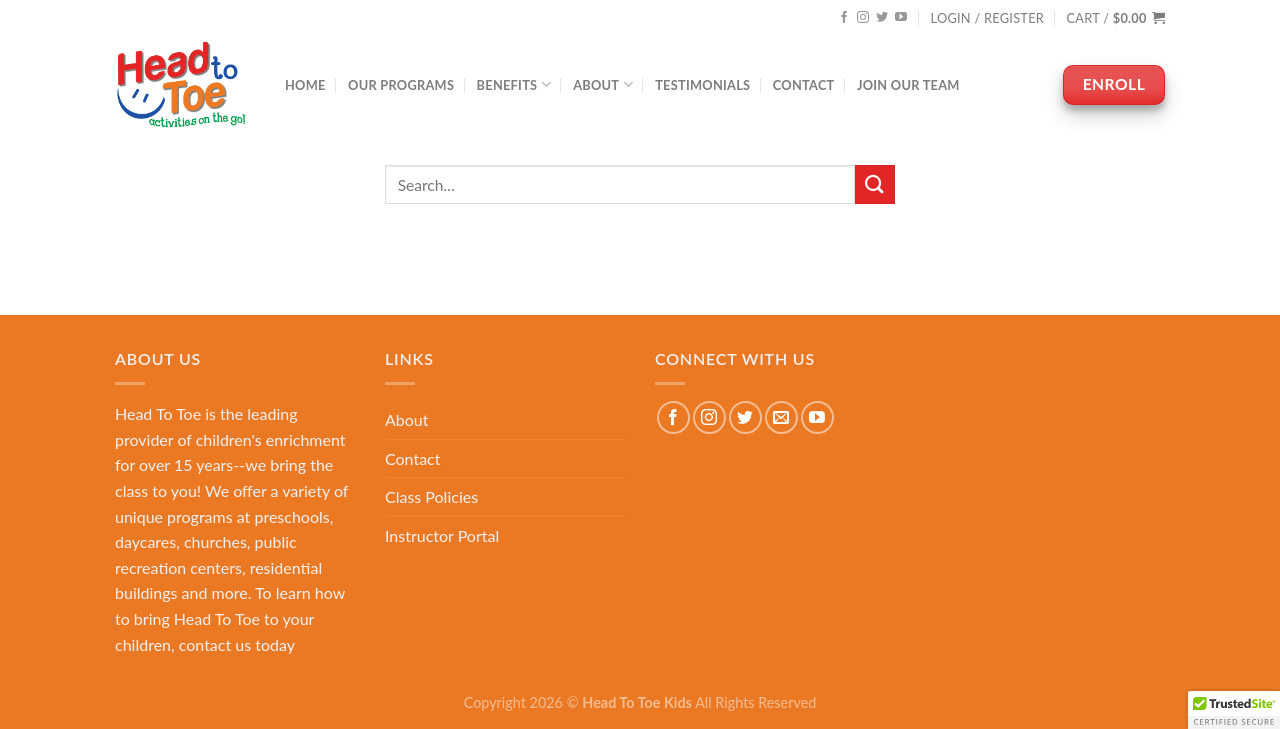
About (603, 84)
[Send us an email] (781, 417)
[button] (1234, 710)
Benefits (514, 84)
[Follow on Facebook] (844, 18)
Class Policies (431, 496)
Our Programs (401, 85)
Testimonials (702, 85)
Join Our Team (908, 85)
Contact (804, 85)
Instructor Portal (442, 535)
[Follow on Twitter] (882, 18)
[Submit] (875, 184)
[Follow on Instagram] (863, 18)
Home (305, 85)
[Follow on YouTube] (901, 18)
